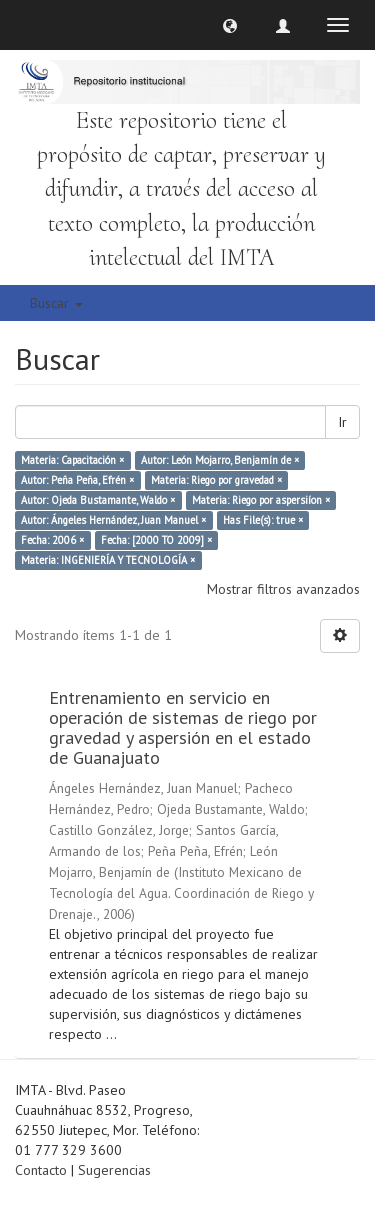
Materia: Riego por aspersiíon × (261, 500)
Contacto (41, 1170)
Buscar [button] (56, 303)
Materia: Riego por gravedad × (216, 480)
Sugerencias (114, 1170)
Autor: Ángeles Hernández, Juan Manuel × (113, 520)
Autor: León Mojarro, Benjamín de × (220, 460)
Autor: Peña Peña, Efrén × (77, 480)
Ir (342, 422)
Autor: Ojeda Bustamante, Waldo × (98, 500)
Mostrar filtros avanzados (283, 589)
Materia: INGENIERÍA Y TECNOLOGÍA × (108, 560)
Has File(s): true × (263, 520)
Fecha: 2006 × (52, 540)
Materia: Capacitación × (72, 460)
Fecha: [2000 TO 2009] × (156, 540)
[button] (230, 25)
